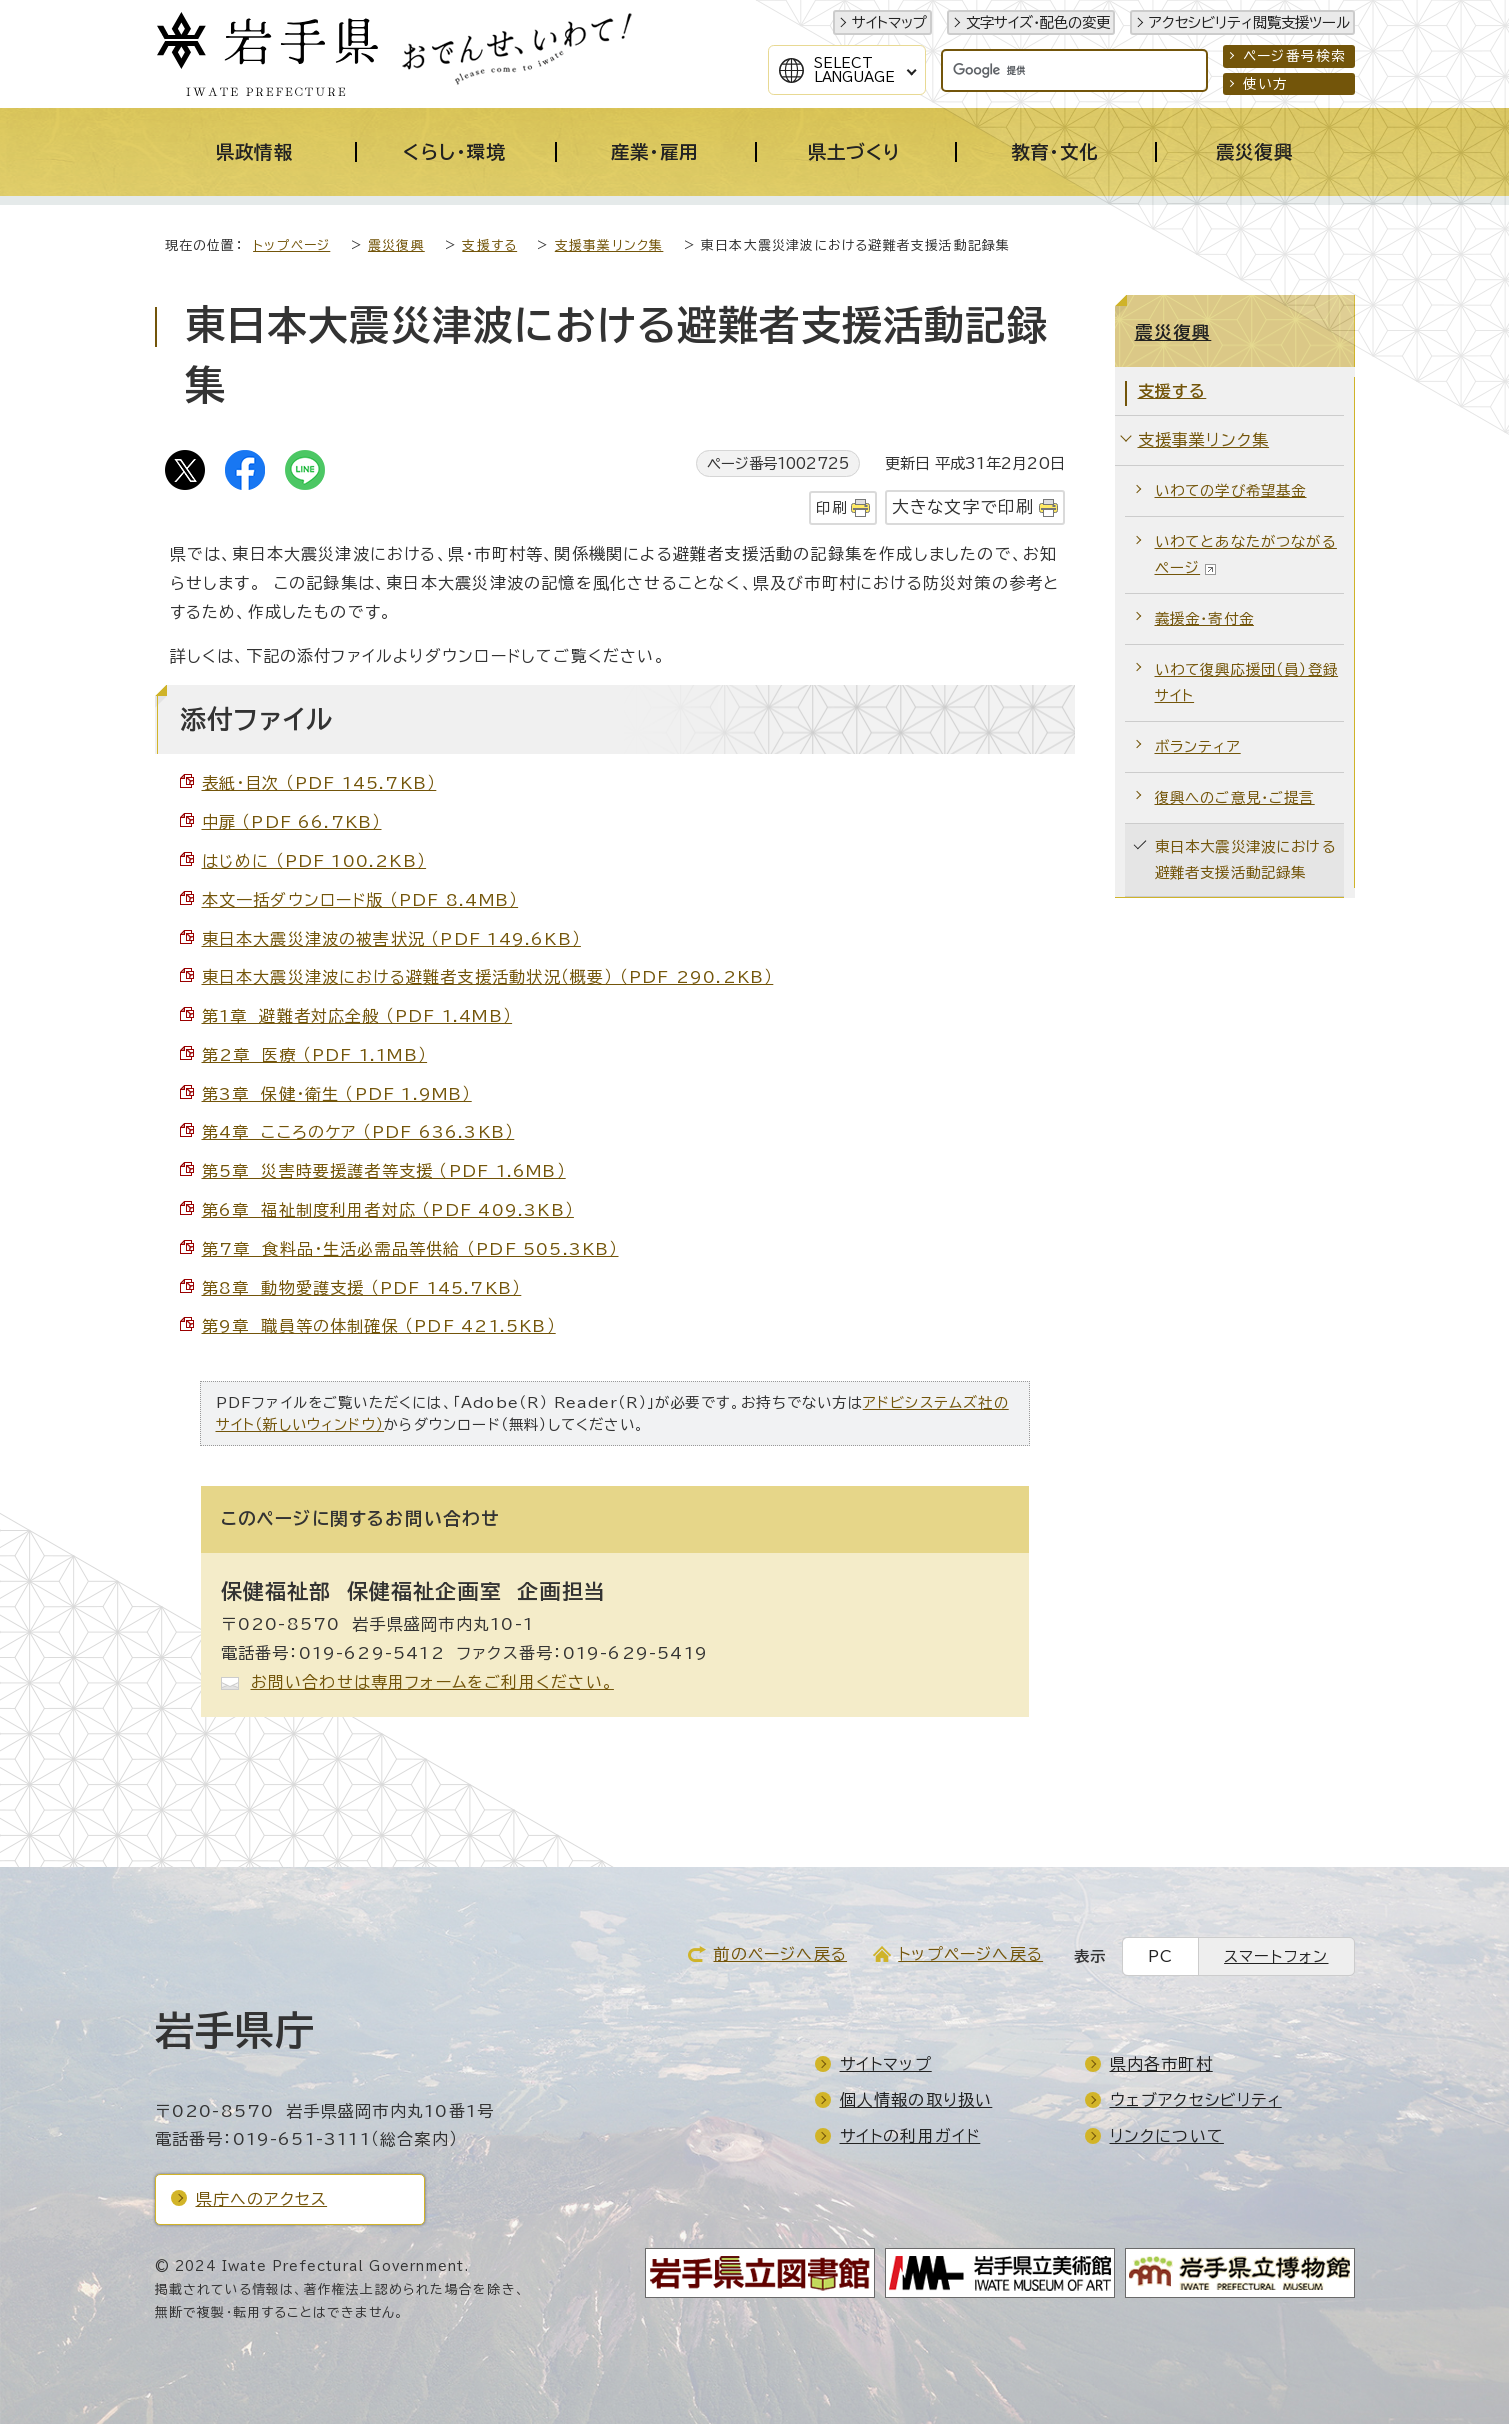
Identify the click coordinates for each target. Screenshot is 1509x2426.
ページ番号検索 (1294, 56)
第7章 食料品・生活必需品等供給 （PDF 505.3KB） (410, 1251)
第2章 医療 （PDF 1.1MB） (315, 1057)
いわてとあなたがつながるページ (1246, 556)
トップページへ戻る (970, 1956)
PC (1160, 1958)
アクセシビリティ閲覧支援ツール (1249, 22)
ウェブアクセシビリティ (1196, 2102)
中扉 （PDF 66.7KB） (292, 824)
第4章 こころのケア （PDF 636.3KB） (358, 1134)
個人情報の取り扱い (916, 2102)
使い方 (1266, 84)
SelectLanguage (854, 70)
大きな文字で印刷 (963, 508)
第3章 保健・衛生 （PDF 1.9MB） (337, 1096)
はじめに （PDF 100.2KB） (314, 863)
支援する (489, 247)
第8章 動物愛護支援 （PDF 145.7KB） (362, 1290)
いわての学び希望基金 (1231, 492)
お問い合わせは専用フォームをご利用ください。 (432, 1684)
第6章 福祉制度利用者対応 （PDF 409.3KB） (388, 1212)
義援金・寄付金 (1204, 620)
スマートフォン (1276, 1958)
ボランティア (1198, 748)
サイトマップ (889, 22)
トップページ (291, 247)
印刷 (831, 509)
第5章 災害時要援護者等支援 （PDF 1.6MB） (384, 1173)
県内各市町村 (1161, 2066)
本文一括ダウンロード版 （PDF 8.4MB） (360, 902)
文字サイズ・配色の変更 (1038, 22)
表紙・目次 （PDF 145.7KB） (319, 785)
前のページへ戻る (780, 1956)
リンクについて (1167, 2138)
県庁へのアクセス (262, 2201)
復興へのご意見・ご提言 (1235, 799)
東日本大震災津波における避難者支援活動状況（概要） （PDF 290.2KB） (488, 979)
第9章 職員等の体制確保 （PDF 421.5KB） (379, 1328)
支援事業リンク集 (609, 247)
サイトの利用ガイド (910, 2138)
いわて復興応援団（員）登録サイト (1247, 684)
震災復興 (396, 247)
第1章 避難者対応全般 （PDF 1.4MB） (357, 1018)
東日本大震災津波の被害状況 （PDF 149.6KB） (391, 941)
